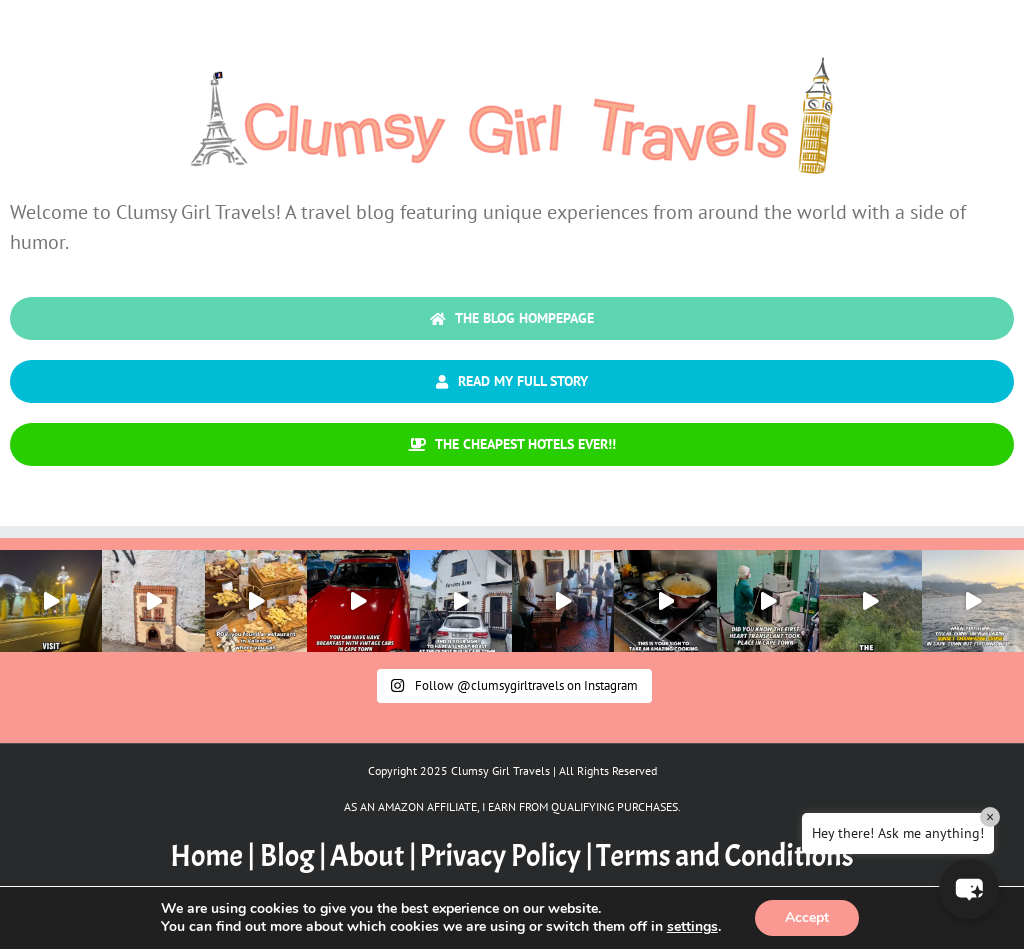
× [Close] (990, 817)
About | (373, 856)
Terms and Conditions (725, 856)
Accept (807, 917)
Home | (214, 856)
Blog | (293, 856)
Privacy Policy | (506, 856)
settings (692, 927)
